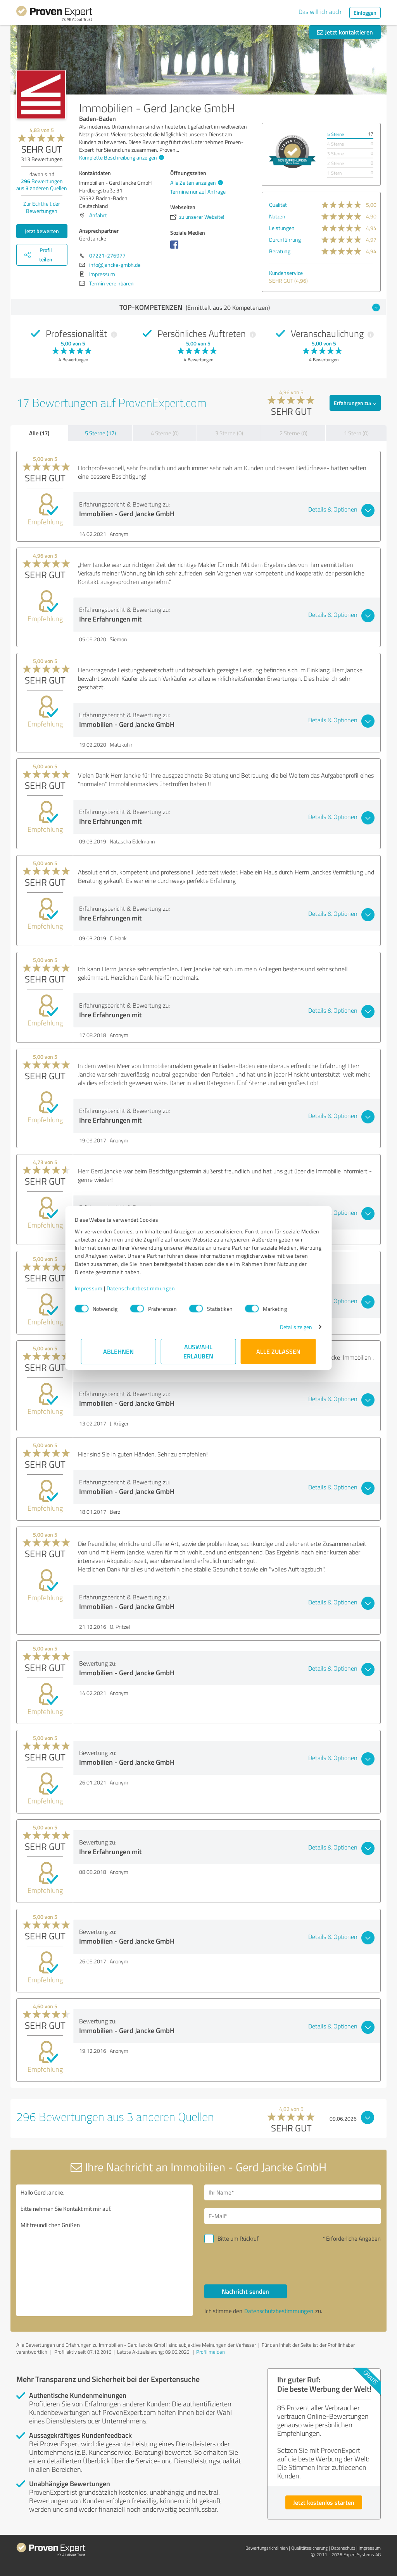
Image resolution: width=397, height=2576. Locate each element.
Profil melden (210, 2351)
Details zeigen (290, 1327)
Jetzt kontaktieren (345, 31)
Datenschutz (343, 2548)
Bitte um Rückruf (238, 2238)
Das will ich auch (320, 11)
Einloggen (365, 12)
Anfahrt (98, 215)
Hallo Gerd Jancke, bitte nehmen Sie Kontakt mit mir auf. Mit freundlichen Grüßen (104, 2250)
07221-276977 (107, 255)
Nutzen (277, 216)
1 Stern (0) (356, 433)
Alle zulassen (278, 1351)
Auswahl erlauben (199, 1351)
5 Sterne (335, 134)
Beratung (279, 251)
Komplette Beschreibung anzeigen (120, 157)
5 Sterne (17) (100, 433)
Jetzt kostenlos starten (323, 2502)
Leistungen (282, 228)
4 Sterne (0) (165, 433)
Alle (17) (39, 433)
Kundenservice (286, 272)
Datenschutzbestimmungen (147, 1288)
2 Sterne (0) (293, 433)
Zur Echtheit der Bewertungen (41, 207)
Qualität (278, 204)
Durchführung (285, 239)
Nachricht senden (245, 2291)
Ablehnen (119, 1351)
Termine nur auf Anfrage (198, 191)
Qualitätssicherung (309, 2548)
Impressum (95, 1288)
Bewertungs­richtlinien (266, 2548)
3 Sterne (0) (229, 433)
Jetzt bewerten (42, 231)
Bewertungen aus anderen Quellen (41, 184)
